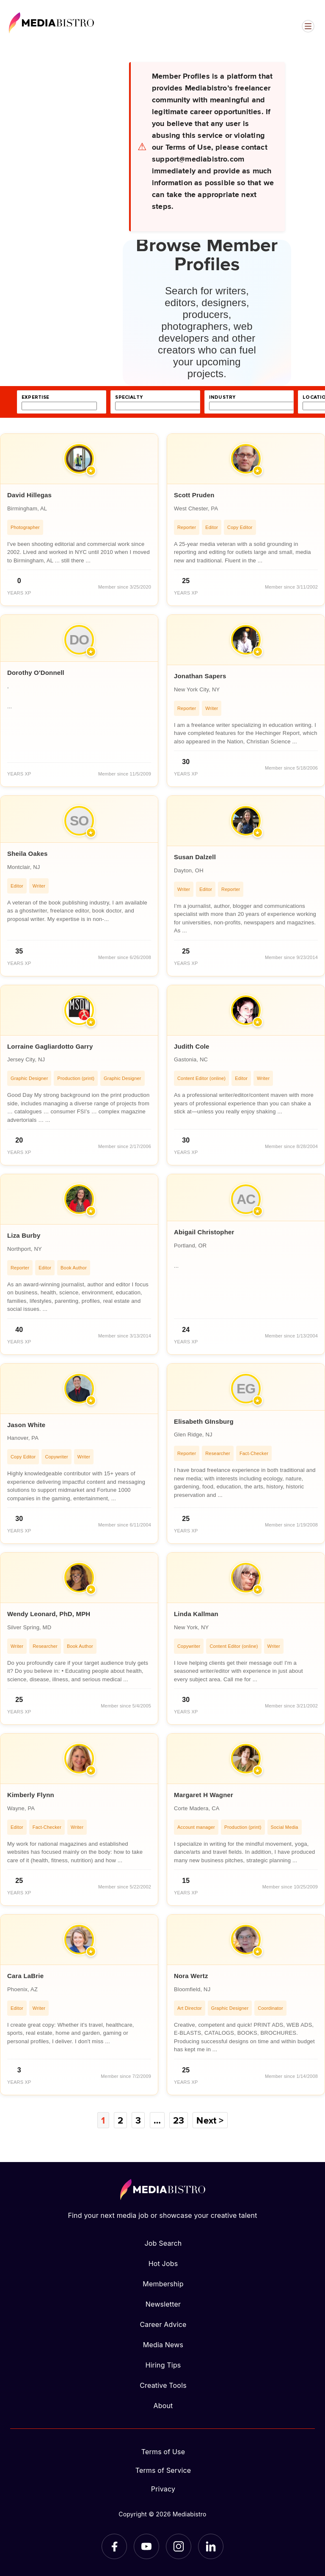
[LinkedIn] (210, 2546)
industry (222, 397)
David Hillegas (29, 495)
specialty (129, 397)
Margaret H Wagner (203, 1794)
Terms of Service (163, 2470)
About (163, 2405)
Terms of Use (163, 2451)
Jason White (26, 1424)
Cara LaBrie (25, 1975)
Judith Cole (191, 1046)
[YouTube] (146, 2546)
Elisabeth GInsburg (204, 1421)
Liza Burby (23, 1235)
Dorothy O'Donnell (35, 672)
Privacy (163, 2489)
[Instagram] (178, 2546)
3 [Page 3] (138, 2120)
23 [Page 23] (178, 2120)
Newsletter (163, 2304)
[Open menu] (308, 26)
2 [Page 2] (120, 2120)
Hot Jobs (163, 2263)
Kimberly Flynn (30, 1794)
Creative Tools (163, 2385)
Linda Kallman (196, 1613)
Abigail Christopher (204, 1232)
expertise (36, 397)
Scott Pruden (194, 495)
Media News (163, 2344)
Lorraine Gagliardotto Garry (50, 1046)
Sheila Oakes (27, 853)
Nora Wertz (191, 1975)
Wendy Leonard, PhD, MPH (48, 1613)
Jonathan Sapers (200, 676)
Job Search (163, 2243)
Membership (163, 2284)
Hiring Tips (163, 2365)
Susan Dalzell (195, 856)
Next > (209, 2120)
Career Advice (163, 2324)
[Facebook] (114, 2546)
